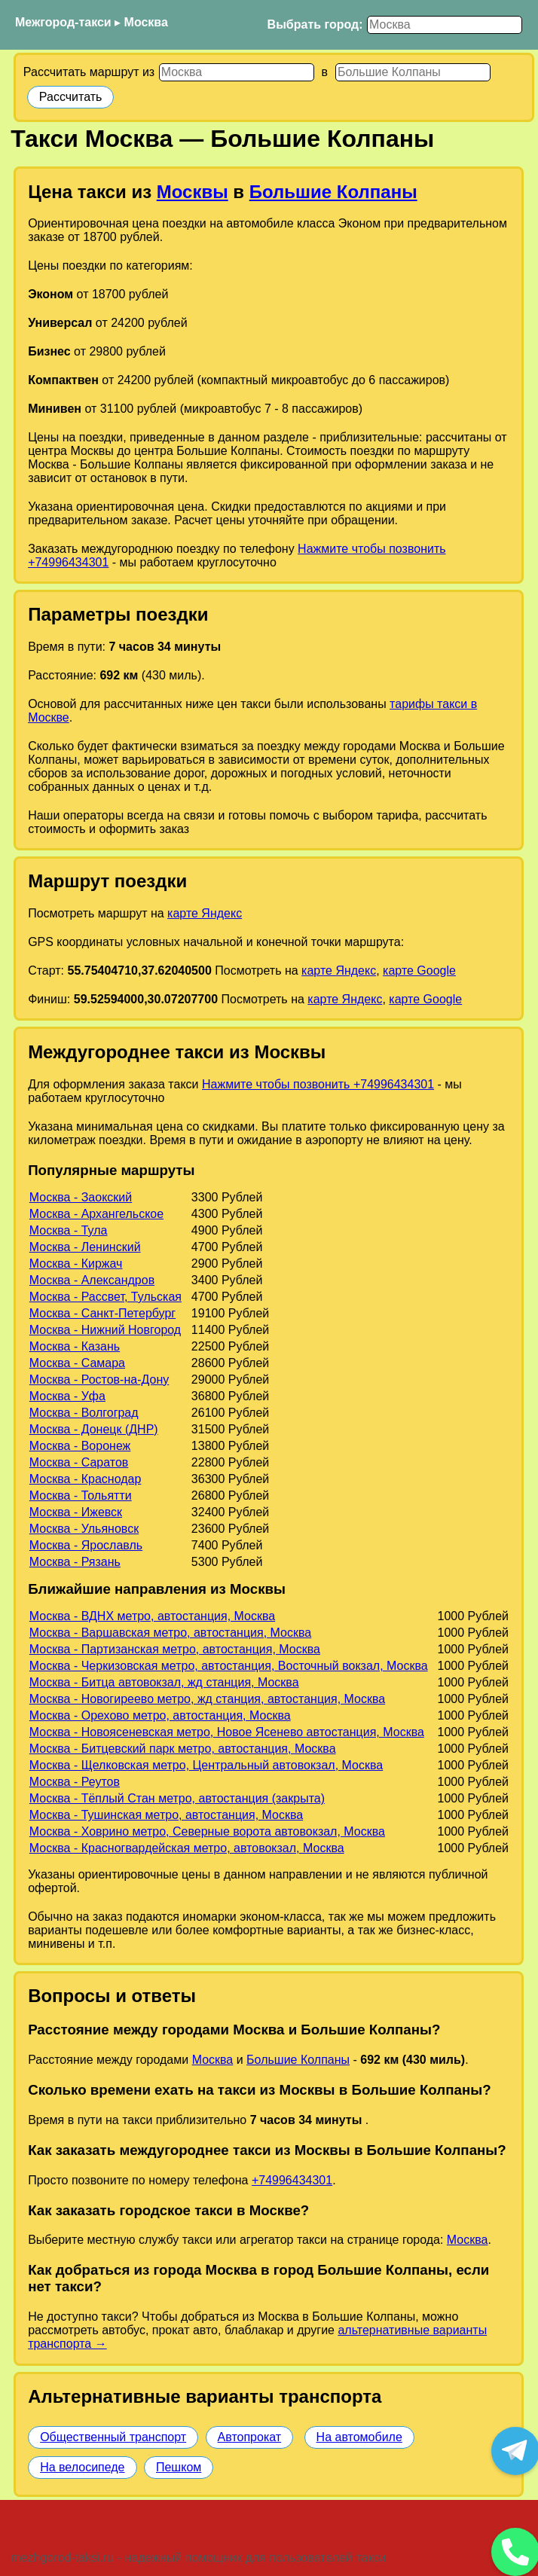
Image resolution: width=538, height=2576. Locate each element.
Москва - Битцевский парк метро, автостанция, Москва (182, 1748)
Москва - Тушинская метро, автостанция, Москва (166, 1814)
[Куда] (413, 72)
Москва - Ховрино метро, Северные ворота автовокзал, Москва (207, 1831)
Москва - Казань (74, 1346)
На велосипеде (82, 2467)
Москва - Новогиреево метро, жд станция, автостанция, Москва (207, 1698)
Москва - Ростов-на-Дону (99, 1379)
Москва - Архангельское (96, 1213)
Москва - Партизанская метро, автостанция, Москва (174, 1649)
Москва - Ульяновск (84, 1528)
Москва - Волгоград (84, 1412)
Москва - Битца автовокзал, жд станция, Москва (164, 1682)
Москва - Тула (68, 1230)
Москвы (192, 192)
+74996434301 (292, 2180)
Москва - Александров (91, 1280)
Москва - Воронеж (79, 1445)
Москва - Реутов (74, 1781)
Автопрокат (250, 2437)
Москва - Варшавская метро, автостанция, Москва (170, 1632)
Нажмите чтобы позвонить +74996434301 (318, 1084)
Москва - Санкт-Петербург (102, 1313)
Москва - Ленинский (85, 1247)
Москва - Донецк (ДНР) (93, 1429)
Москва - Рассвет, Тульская (105, 1296)
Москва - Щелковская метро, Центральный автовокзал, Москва (206, 1765)
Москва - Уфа (67, 1396)
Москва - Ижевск (75, 1512)
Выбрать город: (315, 24)
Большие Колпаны (333, 192)
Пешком (178, 2467)
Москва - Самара (77, 1363)
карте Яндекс (204, 913)
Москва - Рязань (75, 1561)
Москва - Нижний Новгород (105, 1329)
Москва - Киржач (76, 1263)
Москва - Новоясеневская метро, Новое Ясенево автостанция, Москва (226, 1732)
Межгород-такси (63, 22)
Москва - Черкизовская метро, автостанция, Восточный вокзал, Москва (228, 1665)
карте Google (419, 970)
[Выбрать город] (444, 25)
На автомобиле (359, 2437)
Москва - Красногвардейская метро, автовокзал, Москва (186, 1848)
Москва (146, 22)
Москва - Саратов (78, 1462)
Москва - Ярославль (85, 1545)
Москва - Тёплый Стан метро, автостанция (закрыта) (177, 1798)
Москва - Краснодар (85, 1479)
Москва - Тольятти (80, 1495)
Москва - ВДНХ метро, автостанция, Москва (152, 1616)
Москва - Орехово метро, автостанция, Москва (160, 1715)
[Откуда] (236, 72)
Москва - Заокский (80, 1197)
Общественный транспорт (113, 2437)
